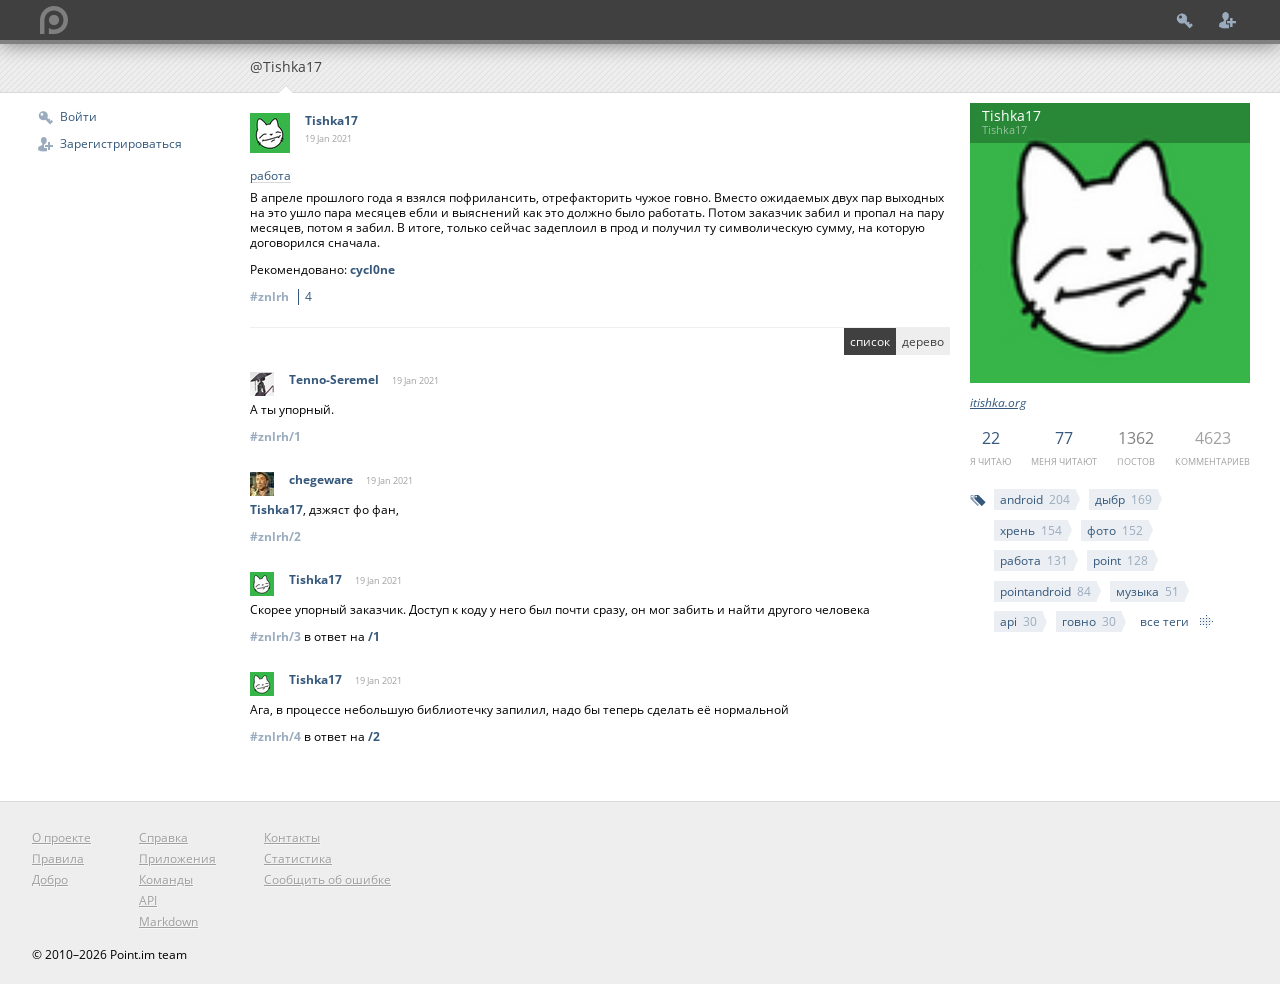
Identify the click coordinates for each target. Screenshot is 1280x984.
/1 (374, 636)
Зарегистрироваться (121, 143)
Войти (78, 116)
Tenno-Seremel (334, 379)
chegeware (321, 479)
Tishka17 (331, 120)
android (1035, 499)
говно (1089, 621)
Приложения (177, 858)
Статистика (298, 858)
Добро (50, 879)
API (148, 900)
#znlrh (284, 296)
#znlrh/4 (275, 736)
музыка (1147, 591)
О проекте (61, 837)
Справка (163, 837)
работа (1034, 560)
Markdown (168, 921)
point (1120, 560)
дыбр (1123, 499)
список (870, 341)
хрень (1031, 530)
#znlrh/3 (275, 636)
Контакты (292, 837)
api (1018, 621)
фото (1115, 530)
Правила (58, 858)
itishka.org (998, 402)
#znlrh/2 (275, 536)
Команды (166, 879)
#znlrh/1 (275, 436)
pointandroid (1045, 591)
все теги (1164, 621)
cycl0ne (372, 269)
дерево (923, 341)
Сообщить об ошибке (327, 879)
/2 (374, 736)
